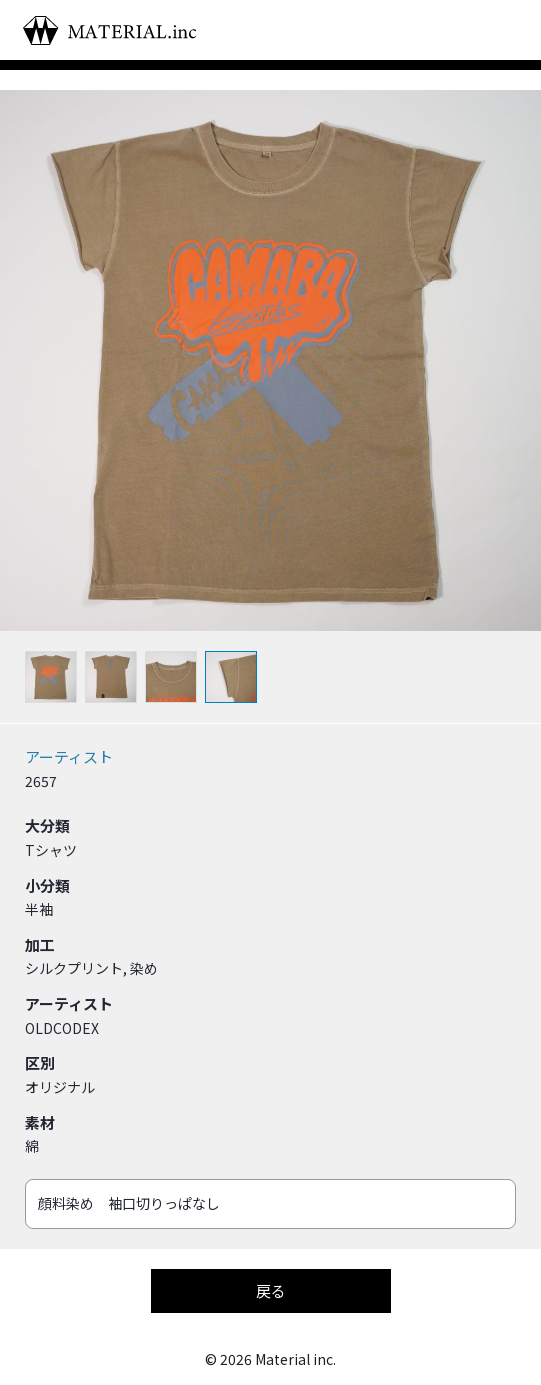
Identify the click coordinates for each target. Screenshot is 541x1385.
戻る (271, 1290)
